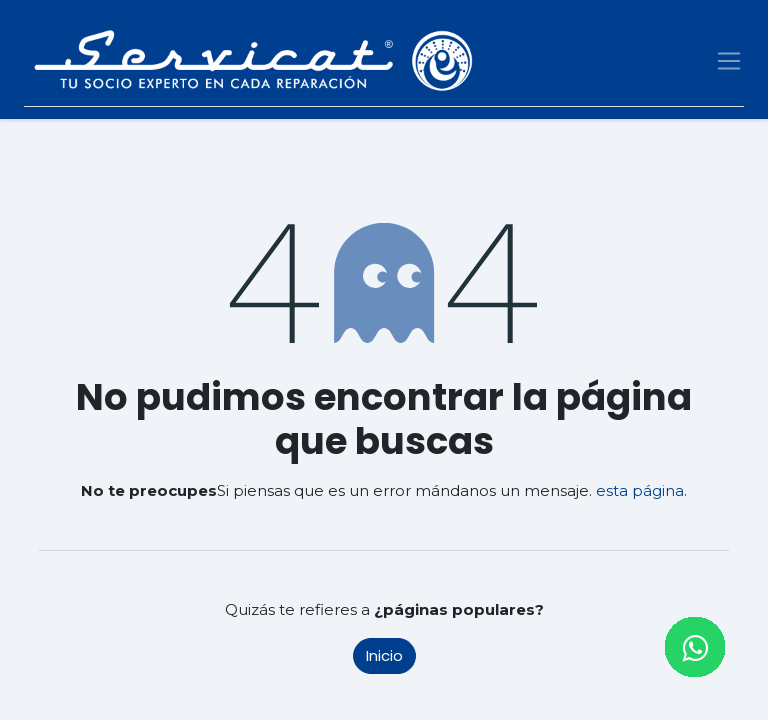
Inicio (384, 655)
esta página (640, 490)
